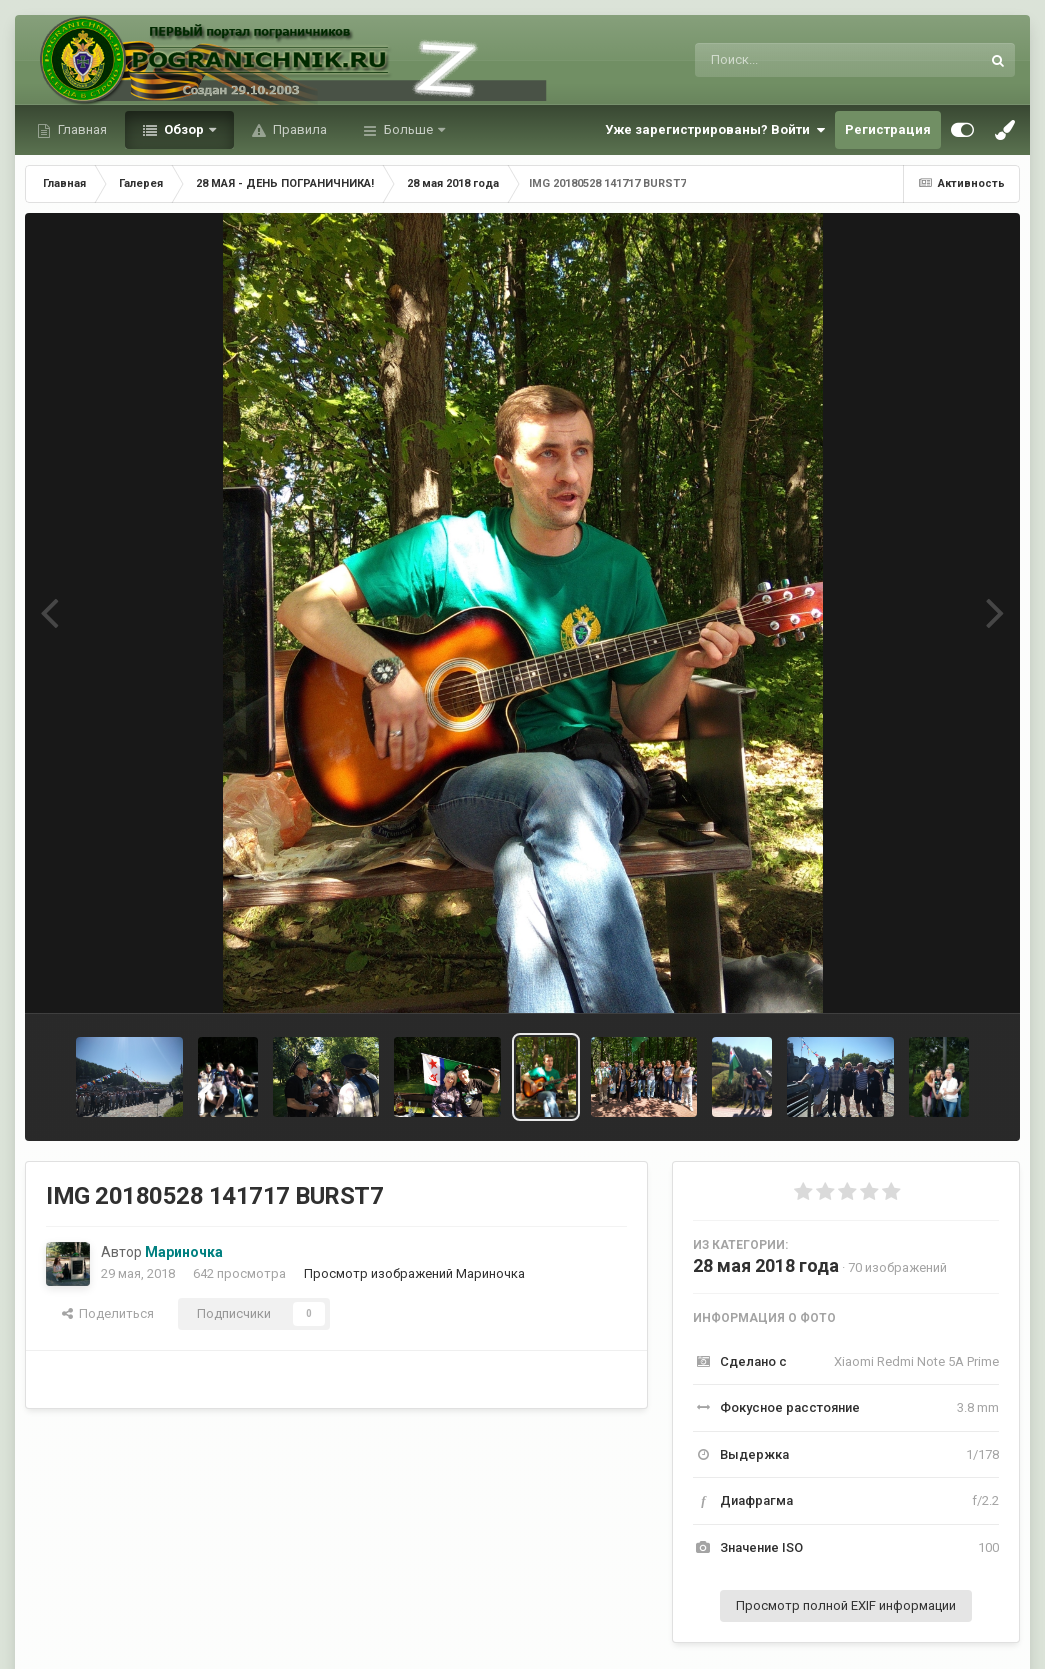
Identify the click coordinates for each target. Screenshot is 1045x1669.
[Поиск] (800, 60)
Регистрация (888, 129)
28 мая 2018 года (766, 1265)
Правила (298, 129)
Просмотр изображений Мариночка (414, 1273)
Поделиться (108, 1313)
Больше (408, 129)
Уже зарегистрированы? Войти (715, 130)
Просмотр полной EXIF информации (846, 1605)
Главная (81, 129)
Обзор (184, 129)
